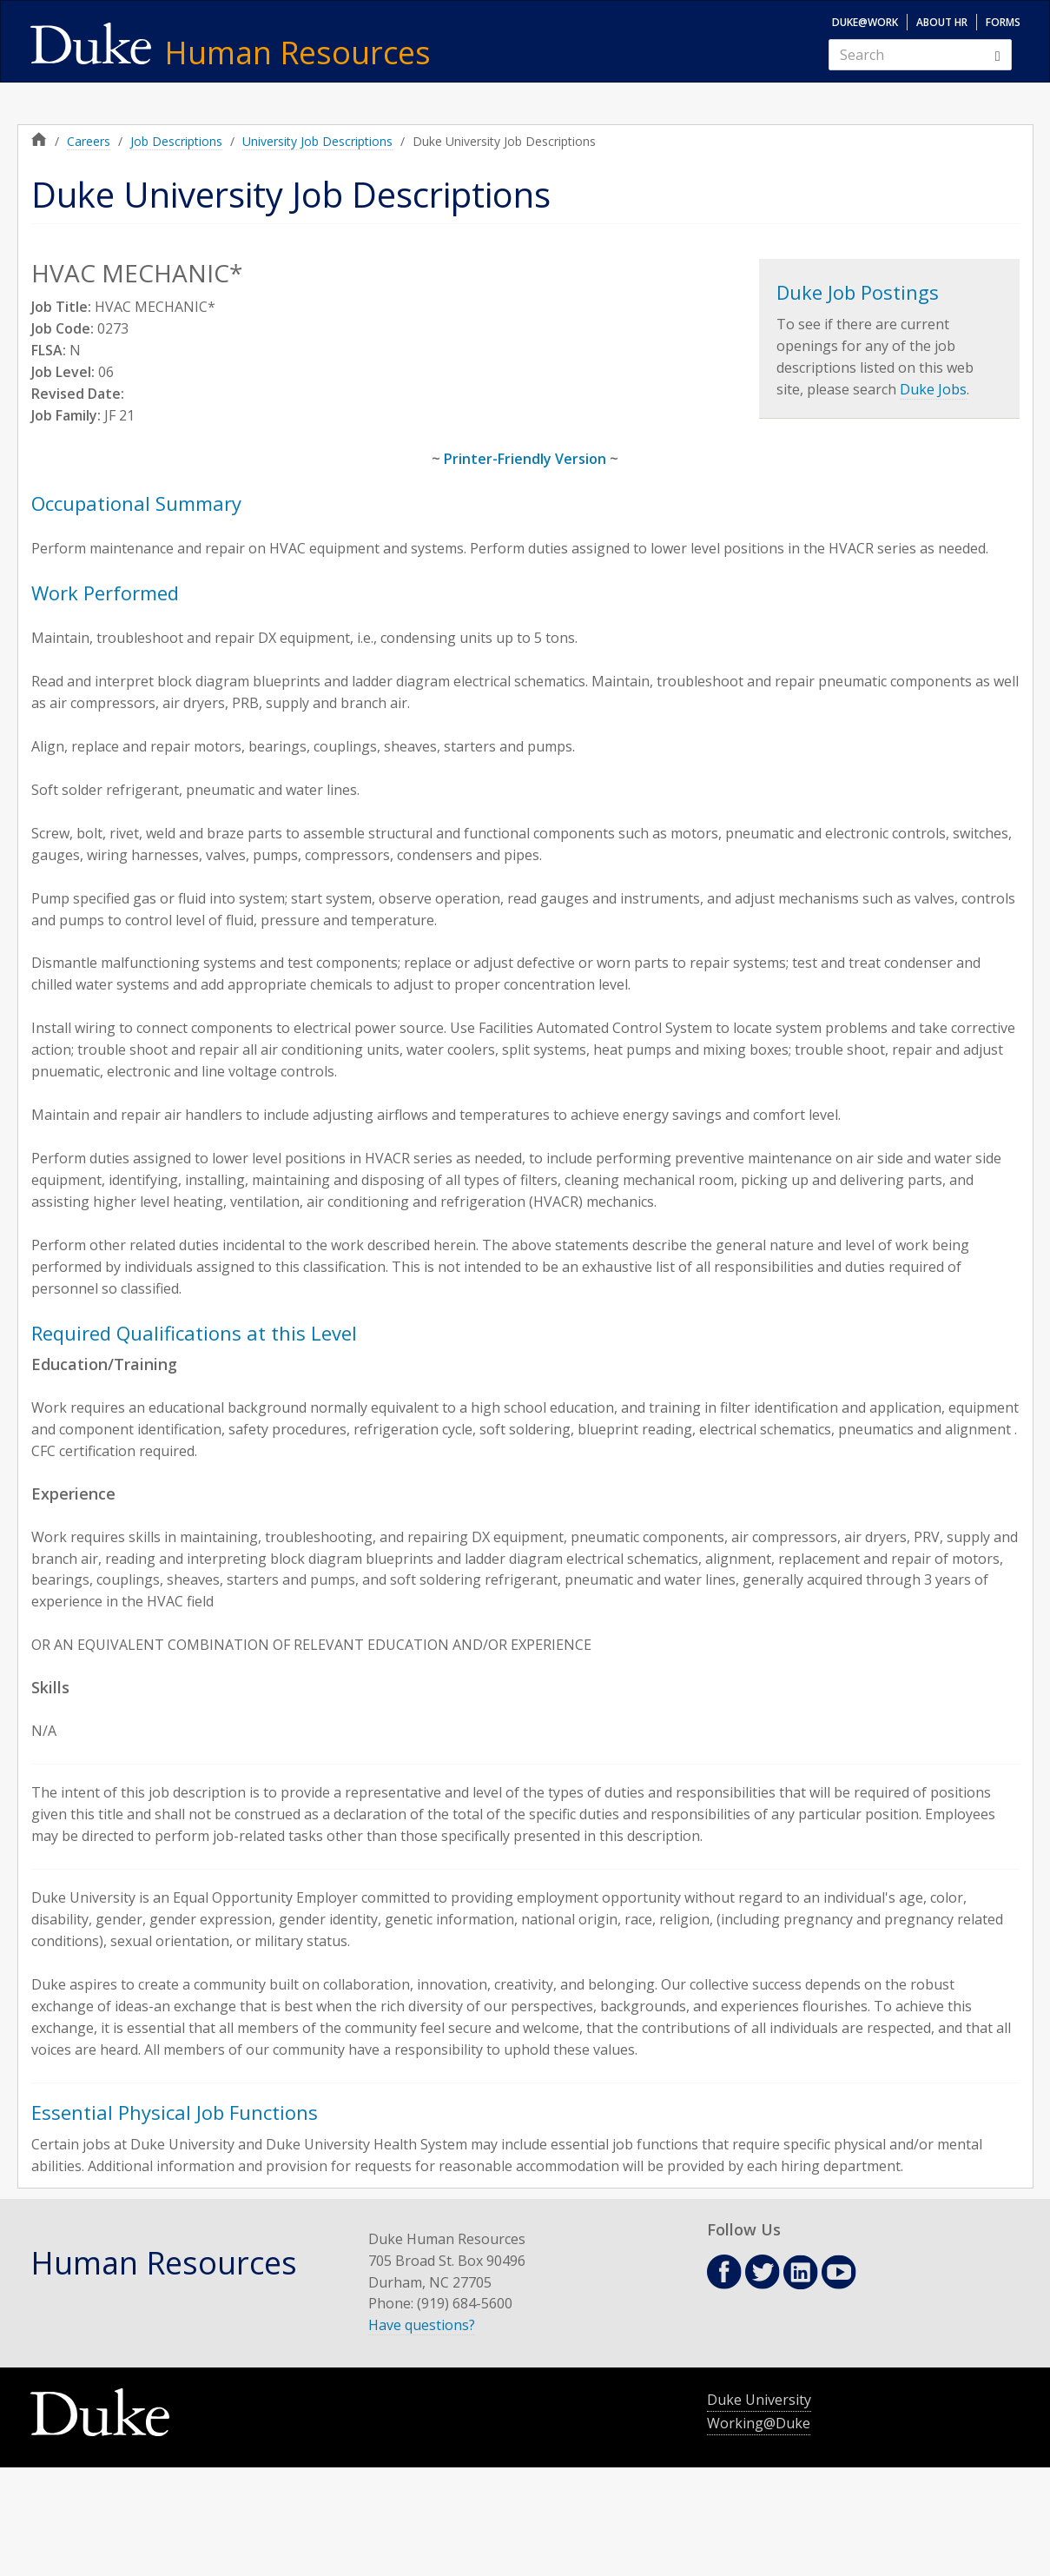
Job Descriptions (176, 141)
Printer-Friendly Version (525, 458)
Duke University (759, 2399)
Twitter (762, 2272)
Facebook (724, 2272)
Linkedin (800, 2272)
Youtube (839, 2272)
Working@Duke (758, 2423)
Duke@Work (865, 22)
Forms (1003, 22)
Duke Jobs (933, 389)
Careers (88, 141)
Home (39, 139)
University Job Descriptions (317, 141)
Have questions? (421, 2324)
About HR (941, 22)
